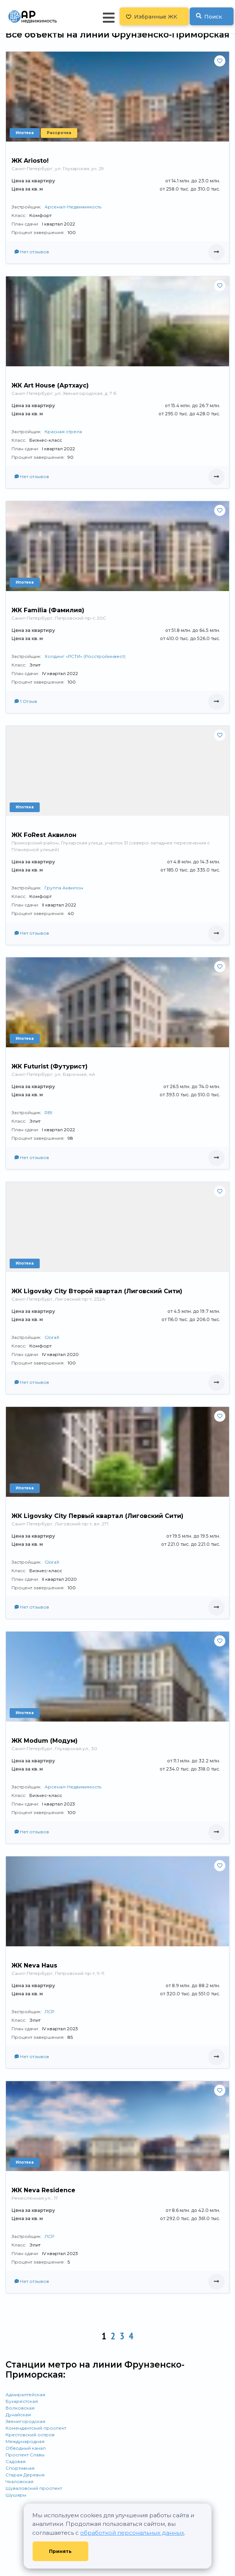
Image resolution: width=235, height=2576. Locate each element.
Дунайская (18, 2414)
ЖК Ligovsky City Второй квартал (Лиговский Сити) (97, 1291)
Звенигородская (25, 2421)
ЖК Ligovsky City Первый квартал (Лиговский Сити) (97, 1515)
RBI (48, 1112)
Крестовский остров (30, 2434)
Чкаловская (19, 2481)
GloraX (52, 1337)
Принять (60, 2551)
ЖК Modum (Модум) (45, 1740)
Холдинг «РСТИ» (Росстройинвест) (85, 656)
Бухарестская (22, 2401)
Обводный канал (26, 2448)
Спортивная (20, 2468)
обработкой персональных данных (132, 2532)
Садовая (16, 2461)
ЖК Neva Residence (43, 2190)
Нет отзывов (31, 251)
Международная (25, 2441)
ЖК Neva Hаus (34, 1965)
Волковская (20, 2408)
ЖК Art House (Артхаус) (50, 385)
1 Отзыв (25, 701)
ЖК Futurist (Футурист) (50, 1066)
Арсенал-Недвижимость (73, 207)
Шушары (16, 2495)
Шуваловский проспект (34, 2488)
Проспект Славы (25, 2454)
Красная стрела (63, 431)
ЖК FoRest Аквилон (44, 834)
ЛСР (49, 2011)
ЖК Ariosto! (30, 160)
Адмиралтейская (25, 2394)
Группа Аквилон (64, 887)
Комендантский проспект (36, 2428)
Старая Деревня (25, 2475)
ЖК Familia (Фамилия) (48, 610)
